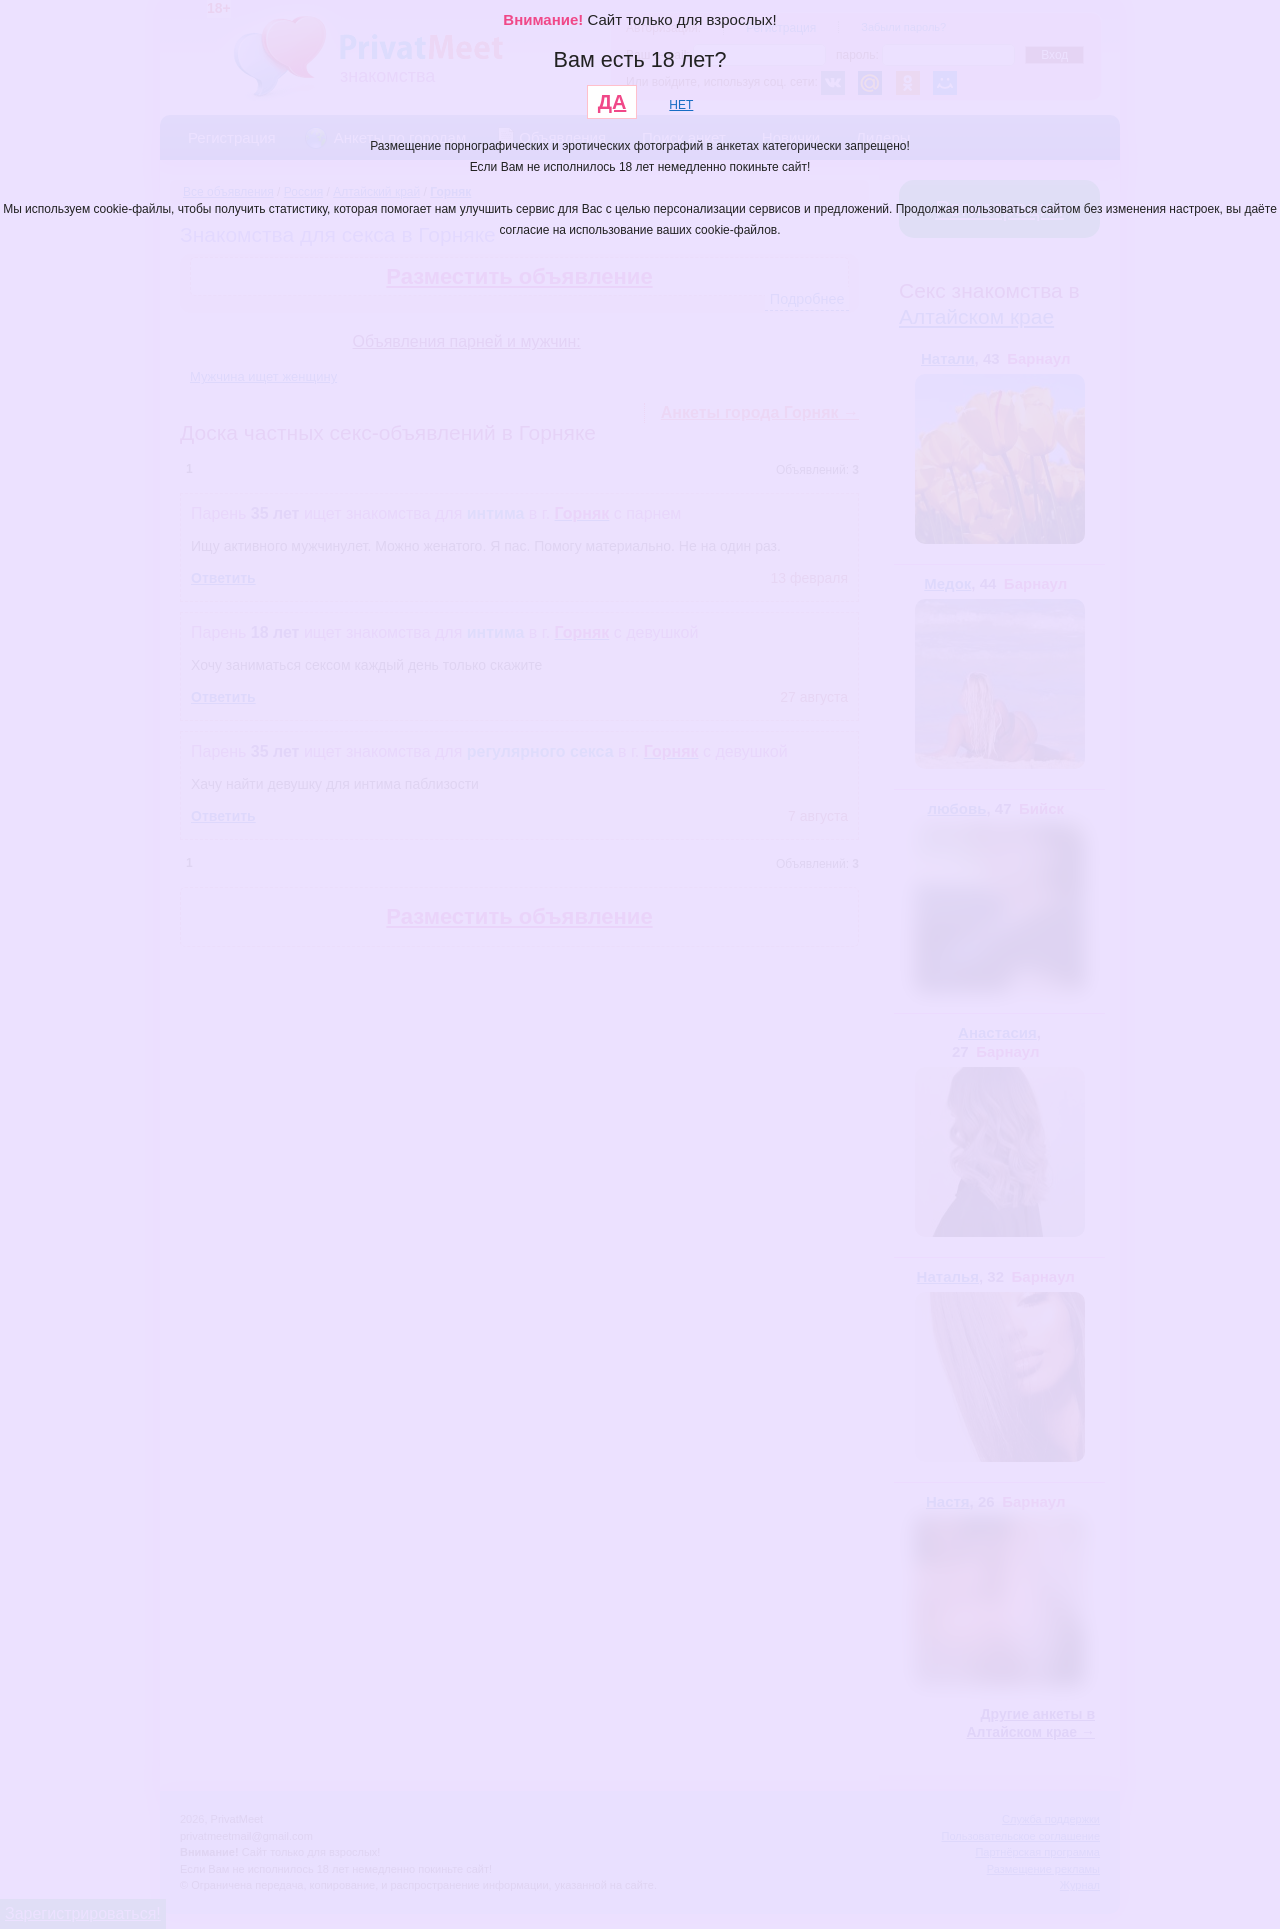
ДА (612, 102)
